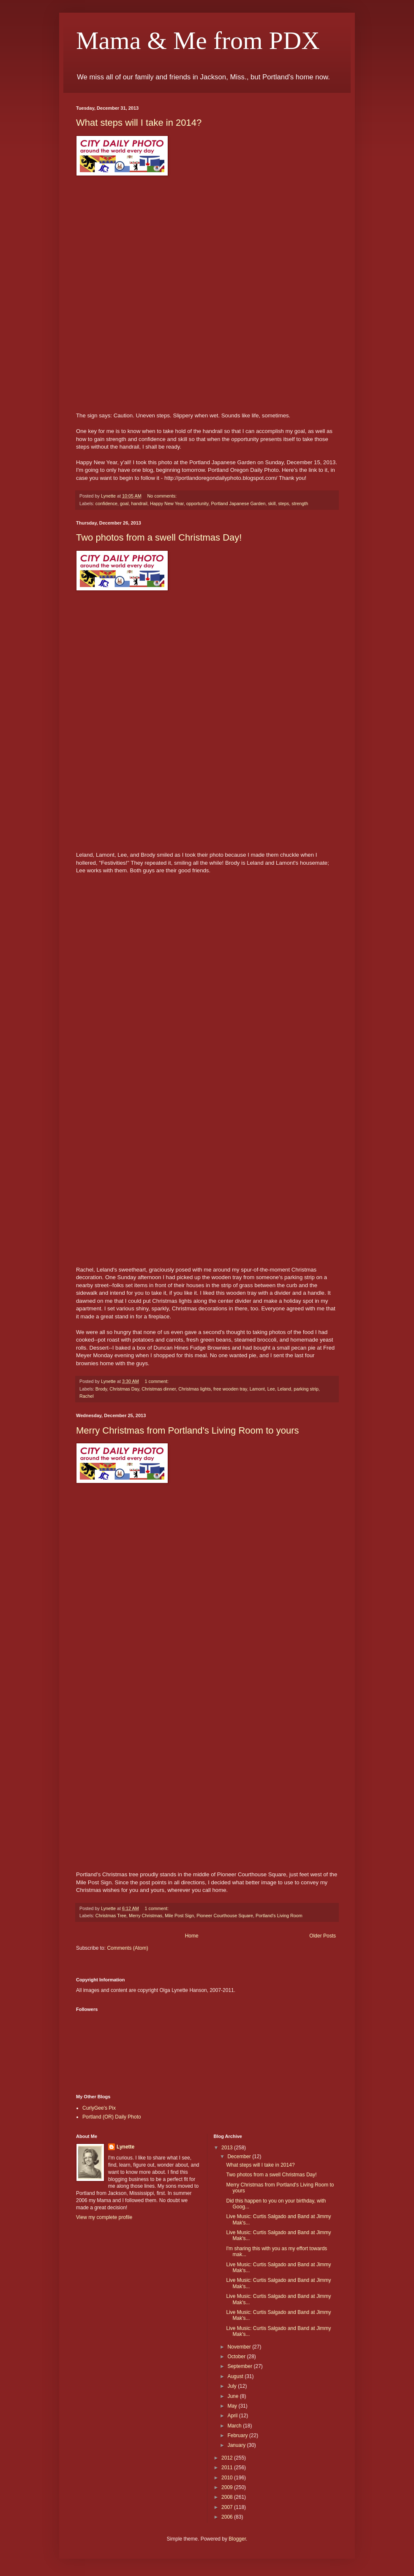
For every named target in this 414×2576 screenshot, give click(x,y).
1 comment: (157, 1381)
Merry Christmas (145, 1915)
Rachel (86, 1396)
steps (283, 503)
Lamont (257, 1388)
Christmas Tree (110, 1915)
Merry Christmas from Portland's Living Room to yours (187, 1430)
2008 (227, 2497)
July (232, 2386)
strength (299, 503)
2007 (227, 2507)
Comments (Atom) (127, 1948)
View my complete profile (104, 2217)
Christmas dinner (159, 1388)
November (239, 2347)
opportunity (197, 503)
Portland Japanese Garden (238, 503)
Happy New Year (167, 503)
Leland (284, 1388)
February (238, 2435)
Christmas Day (124, 1388)
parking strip (306, 1388)
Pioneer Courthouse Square (224, 1915)
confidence (106, 503)
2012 (227, 2458)
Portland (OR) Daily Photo (111, 2117)
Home (192, 1936)
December (239, 2156)
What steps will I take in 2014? (139, 122)
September (240, 2366)
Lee (271, 1388)
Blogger (237, 2539)
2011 (227, 2467)
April (233, 2416)
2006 (227, 2517)
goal (124, 503)
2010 (227, 2478)
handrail (139, 503)
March (235, 2426)
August (236, 2376)
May (232, 2406)
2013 (227, 2148)
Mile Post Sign (179, 1915)
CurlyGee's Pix (99, 2108)
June (233, 2396)
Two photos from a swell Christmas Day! (159, 537)
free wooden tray (230, 1388)
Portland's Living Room (279, 1915)
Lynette (125, 2147)
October (237, 2357)
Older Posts (322, 1936)
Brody (101, 1388)
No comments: (162, 495)
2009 (227, 2487)
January (237, 2445)
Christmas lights (194, 1388)
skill (271, 503)
